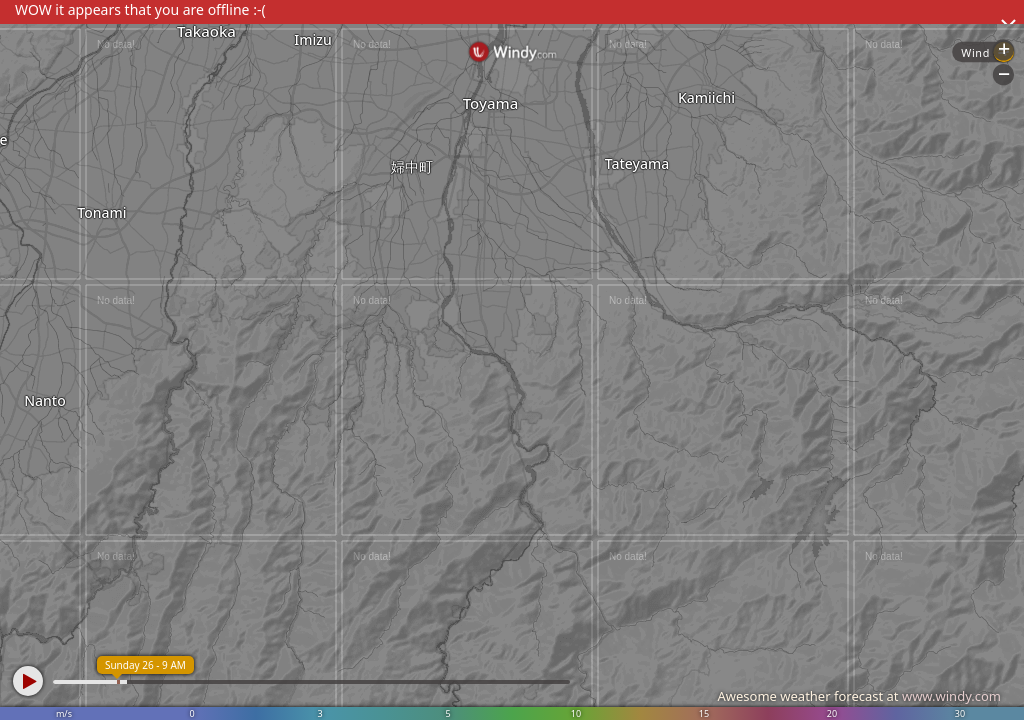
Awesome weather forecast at (859, 696)
